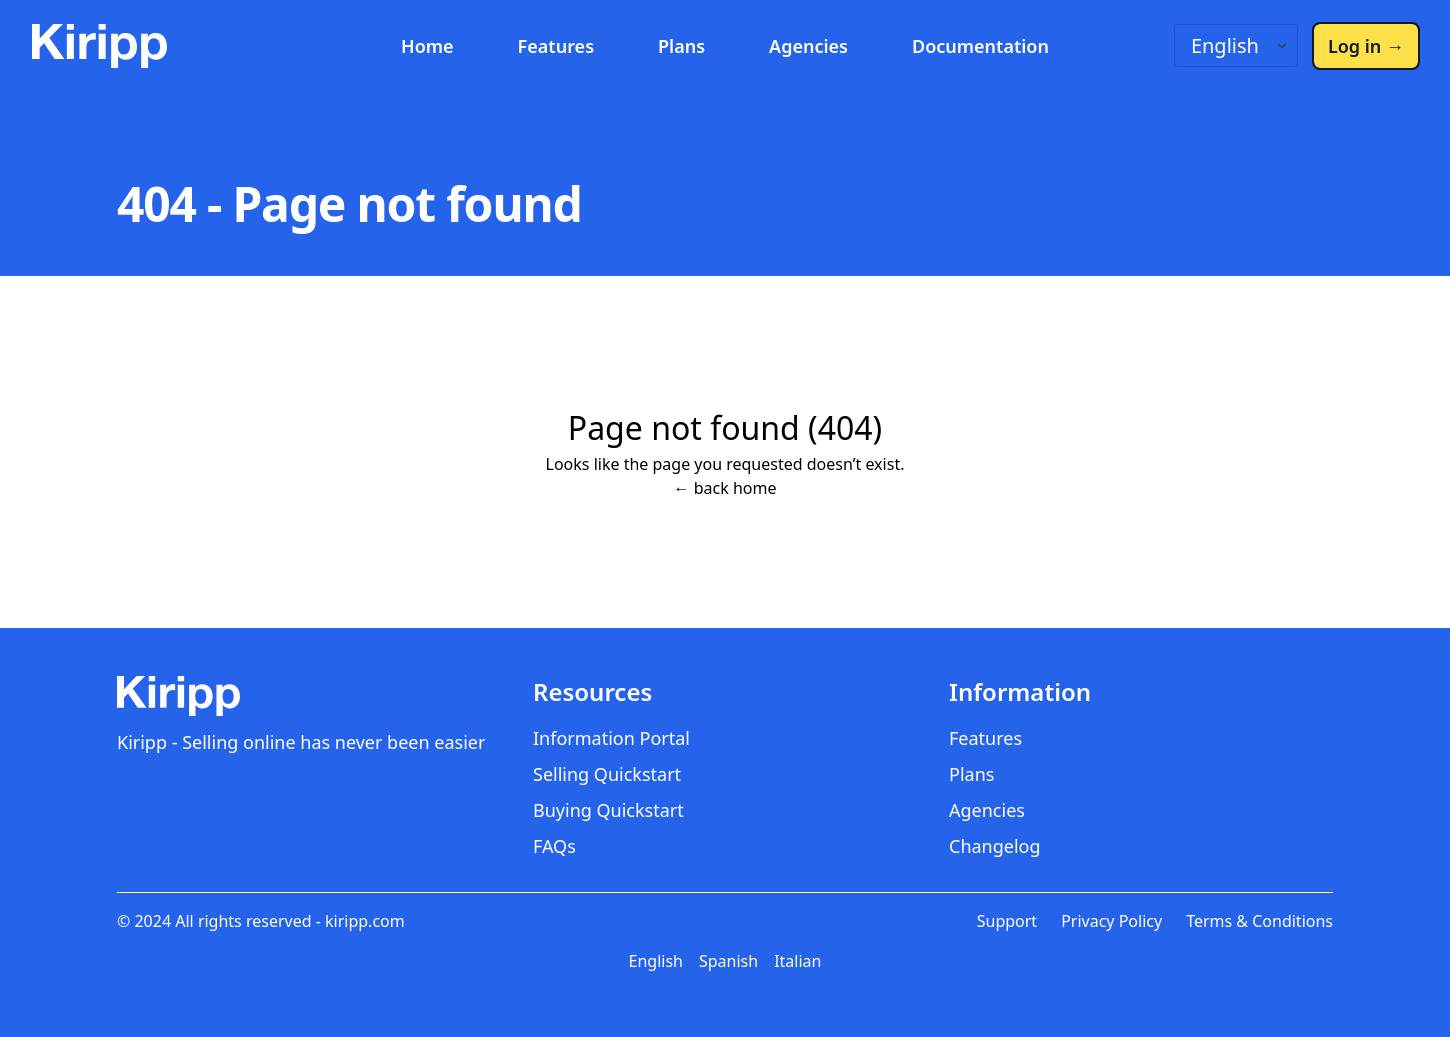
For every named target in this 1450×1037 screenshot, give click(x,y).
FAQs (554, 846)
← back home (725, 488)
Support (1007, 921)
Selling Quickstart (607, 774)
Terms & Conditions (1259, 921)
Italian (797, 961)
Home (427, 46)
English (656, 961)
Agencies (808, 46)
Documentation (980, 46)
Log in (1366, 46)
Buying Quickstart (608, 810)
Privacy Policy (1111, 921)
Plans (681, 46)
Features (556, 46)
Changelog (995, 846)
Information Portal (611, 738)
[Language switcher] (1236, 45)
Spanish (728, 961)
